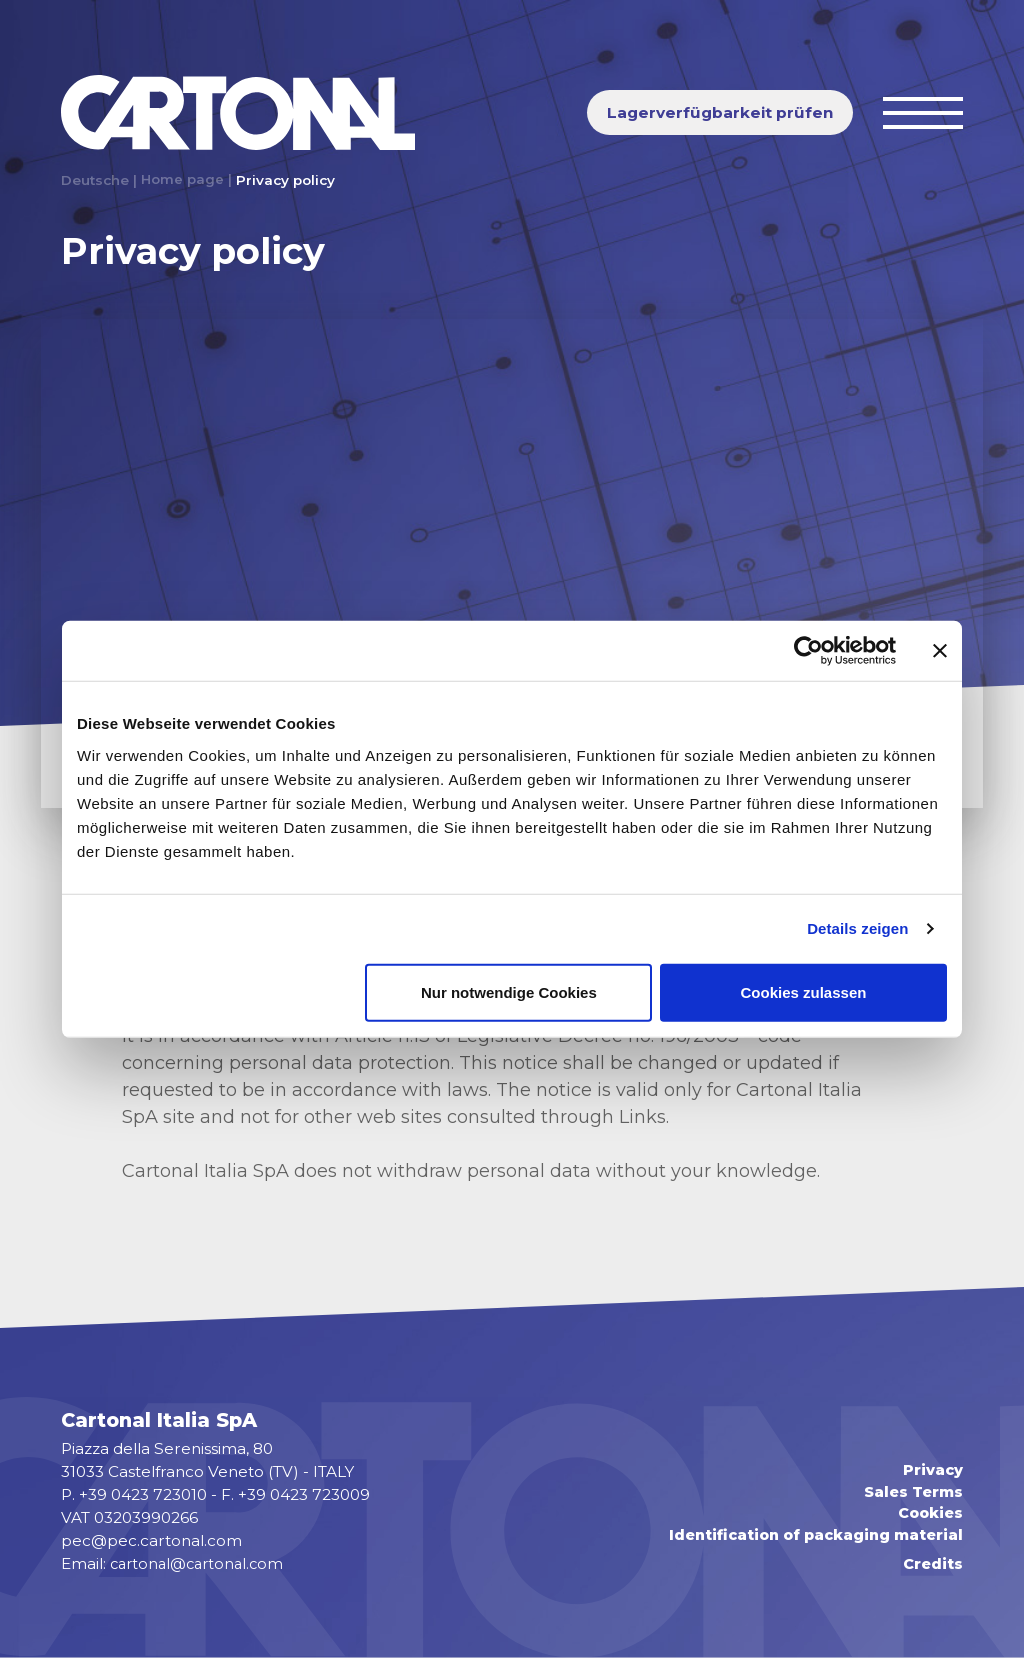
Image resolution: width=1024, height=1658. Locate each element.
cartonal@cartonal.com (201, 1563)
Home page (183, 180)
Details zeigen (857, 928)
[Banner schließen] (940, 651)
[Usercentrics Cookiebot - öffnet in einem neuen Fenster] (808, 651)
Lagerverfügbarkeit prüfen (720, 112)
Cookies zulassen (804, 991)
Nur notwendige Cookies (509, 991)
